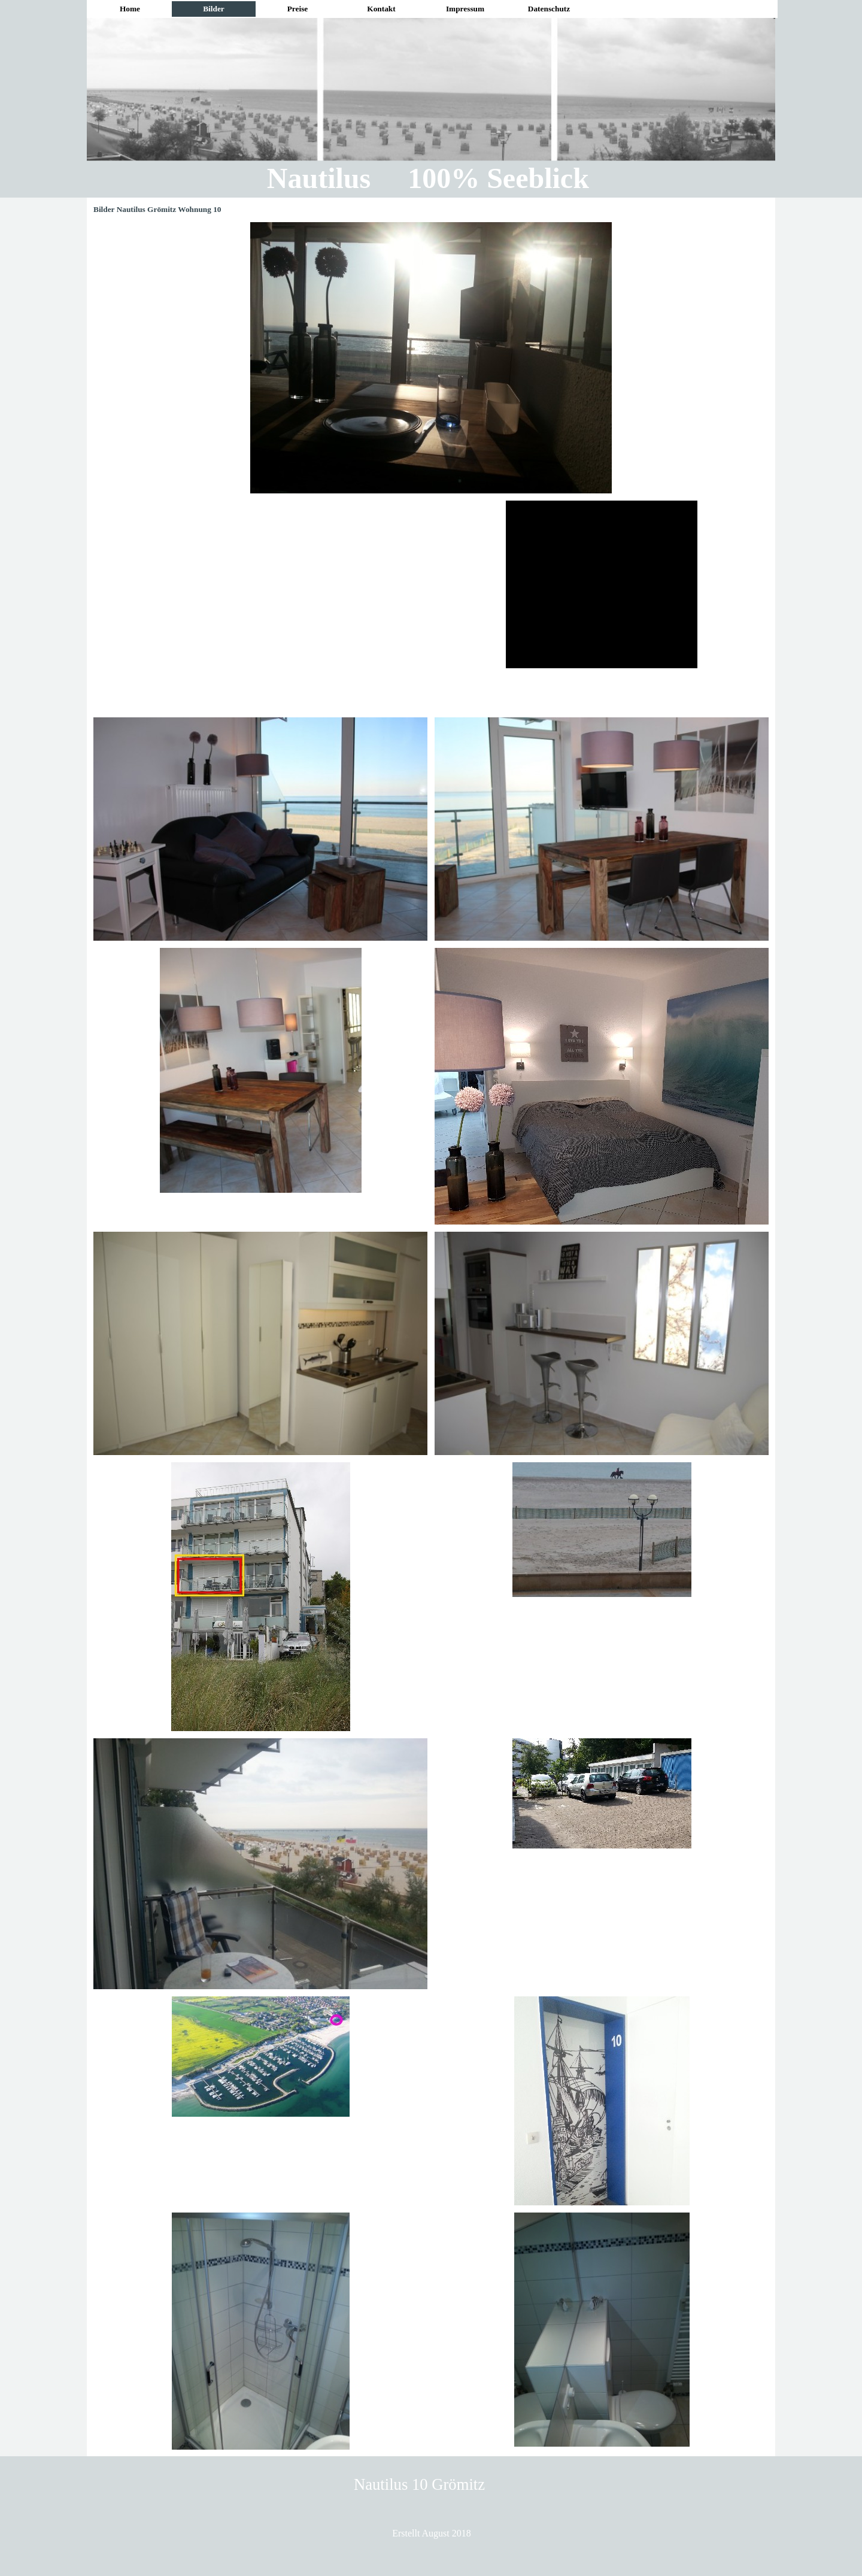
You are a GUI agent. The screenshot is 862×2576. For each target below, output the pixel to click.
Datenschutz (549, 8)
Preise (297, 8)
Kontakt (381, 8)
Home (130, 8)
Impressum (465, 8)
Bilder (213, 8)
